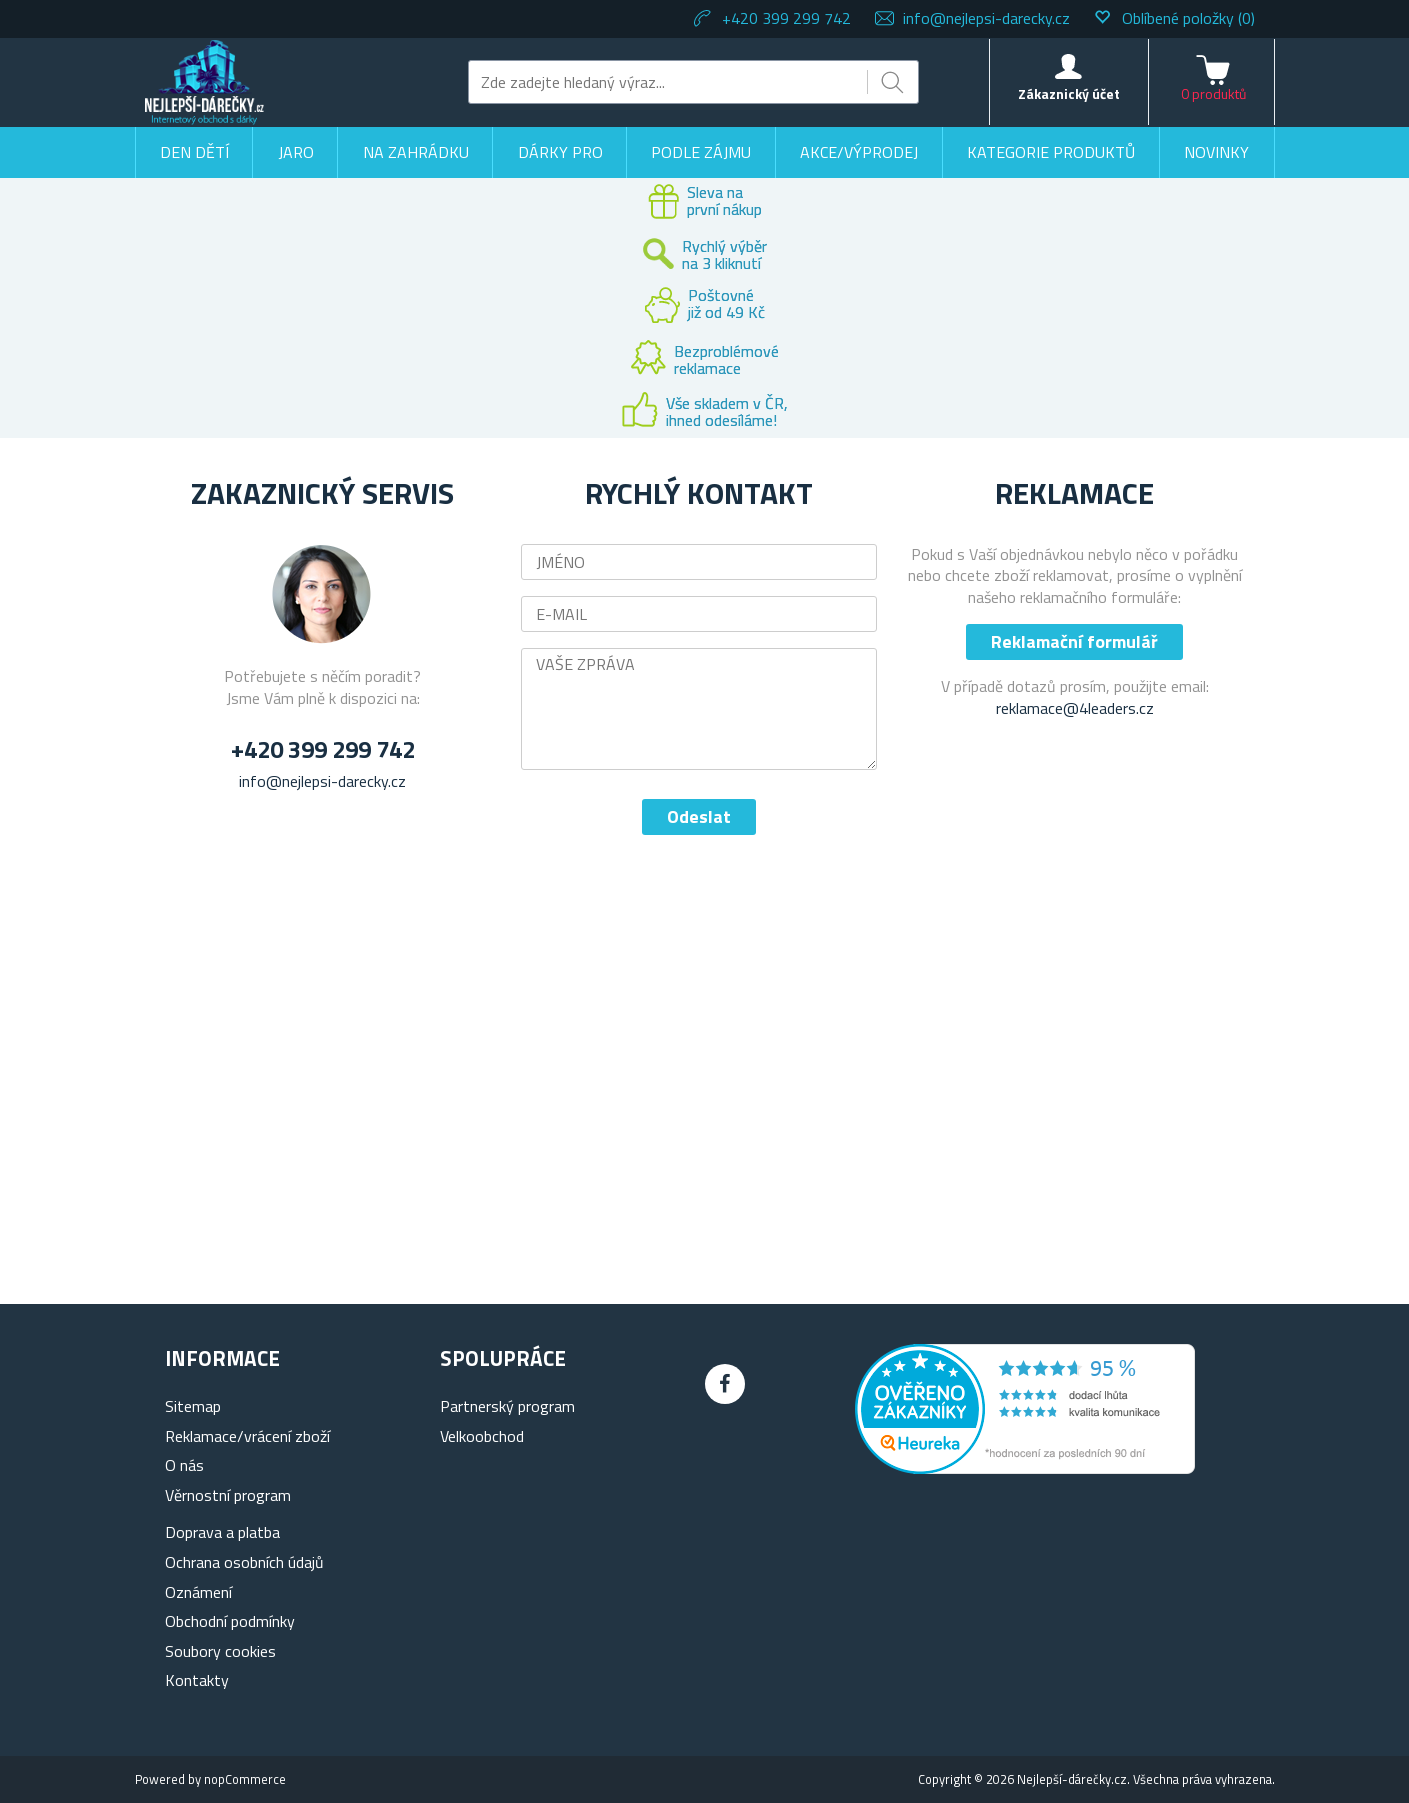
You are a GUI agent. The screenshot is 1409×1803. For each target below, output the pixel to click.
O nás (184, 1465)
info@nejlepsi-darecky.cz (986, 18)
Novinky (1216, 152)
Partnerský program (507, 1406)
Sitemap (193, 1406)
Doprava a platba (222, 1532)
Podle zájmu (701, 152)
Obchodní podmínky (230, 1621)
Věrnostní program (228, 1495)
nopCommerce (245, 1779)
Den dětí (194, 152)
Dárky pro (560, 152)
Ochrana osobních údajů (244, 1562)
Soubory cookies (220, 1651)
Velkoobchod (482, 1436)
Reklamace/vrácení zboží (247, 1436)
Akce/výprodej (859, 152)
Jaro (296, 152)
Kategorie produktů (1051, 152)
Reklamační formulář (1074, 641)
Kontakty (197, 1680)
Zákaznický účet (1069, 93)
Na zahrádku (416, 152)
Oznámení (198, 1592)
